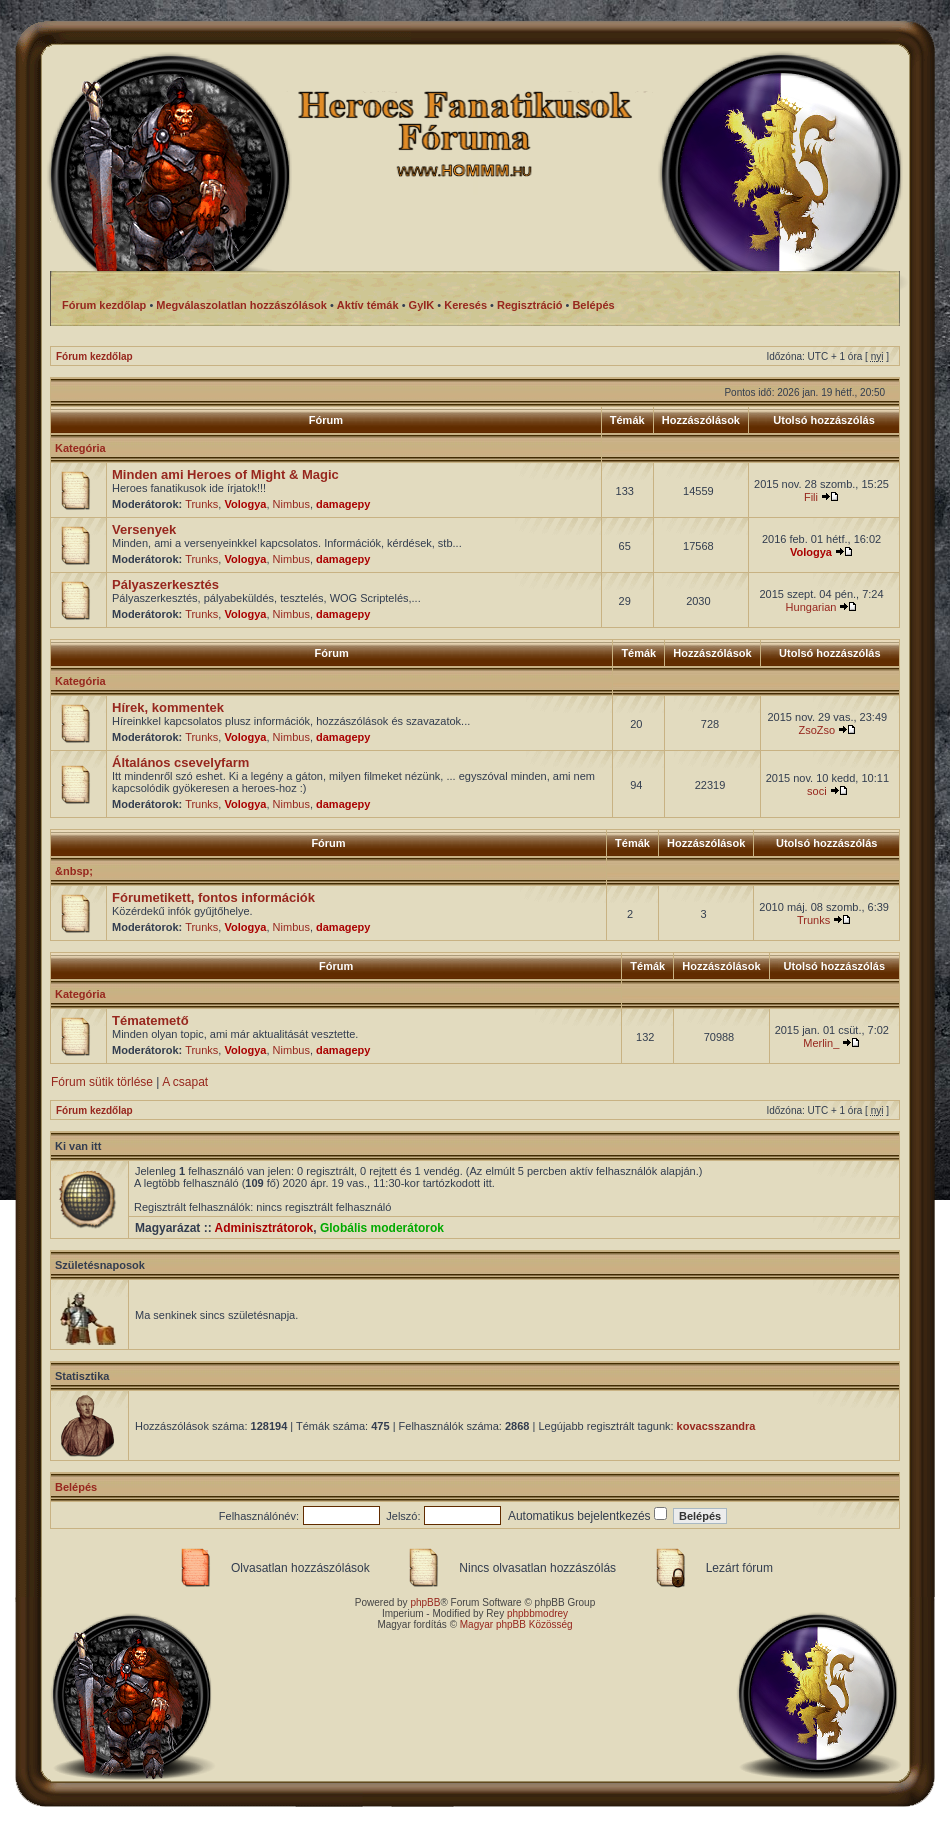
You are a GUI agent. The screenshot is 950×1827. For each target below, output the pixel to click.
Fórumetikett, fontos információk (213, 897)
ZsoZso (816, 730)
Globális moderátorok (382, 1228)
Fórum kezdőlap (94, 356)
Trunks (201, 504)
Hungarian (811, 607)
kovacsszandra (716, 1426)
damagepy (343, 504)
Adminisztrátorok (264, 1228)
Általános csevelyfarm (180, 762)
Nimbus (291, 504)
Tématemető (150, 1020)
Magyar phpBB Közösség (516, 1624)
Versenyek (144, 529)
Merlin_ (821, 1043)
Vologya (245, 504)
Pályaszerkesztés (165, 584)
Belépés (76, 1487)
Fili (811, 497)
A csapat (185, 1082)
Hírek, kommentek (168, 707)
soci (817, 791)
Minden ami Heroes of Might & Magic (225, 474)
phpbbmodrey (537, 1613)
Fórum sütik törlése (102, 1082)
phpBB (425, 1602)
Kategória (80, 448)
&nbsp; (74, 871)
